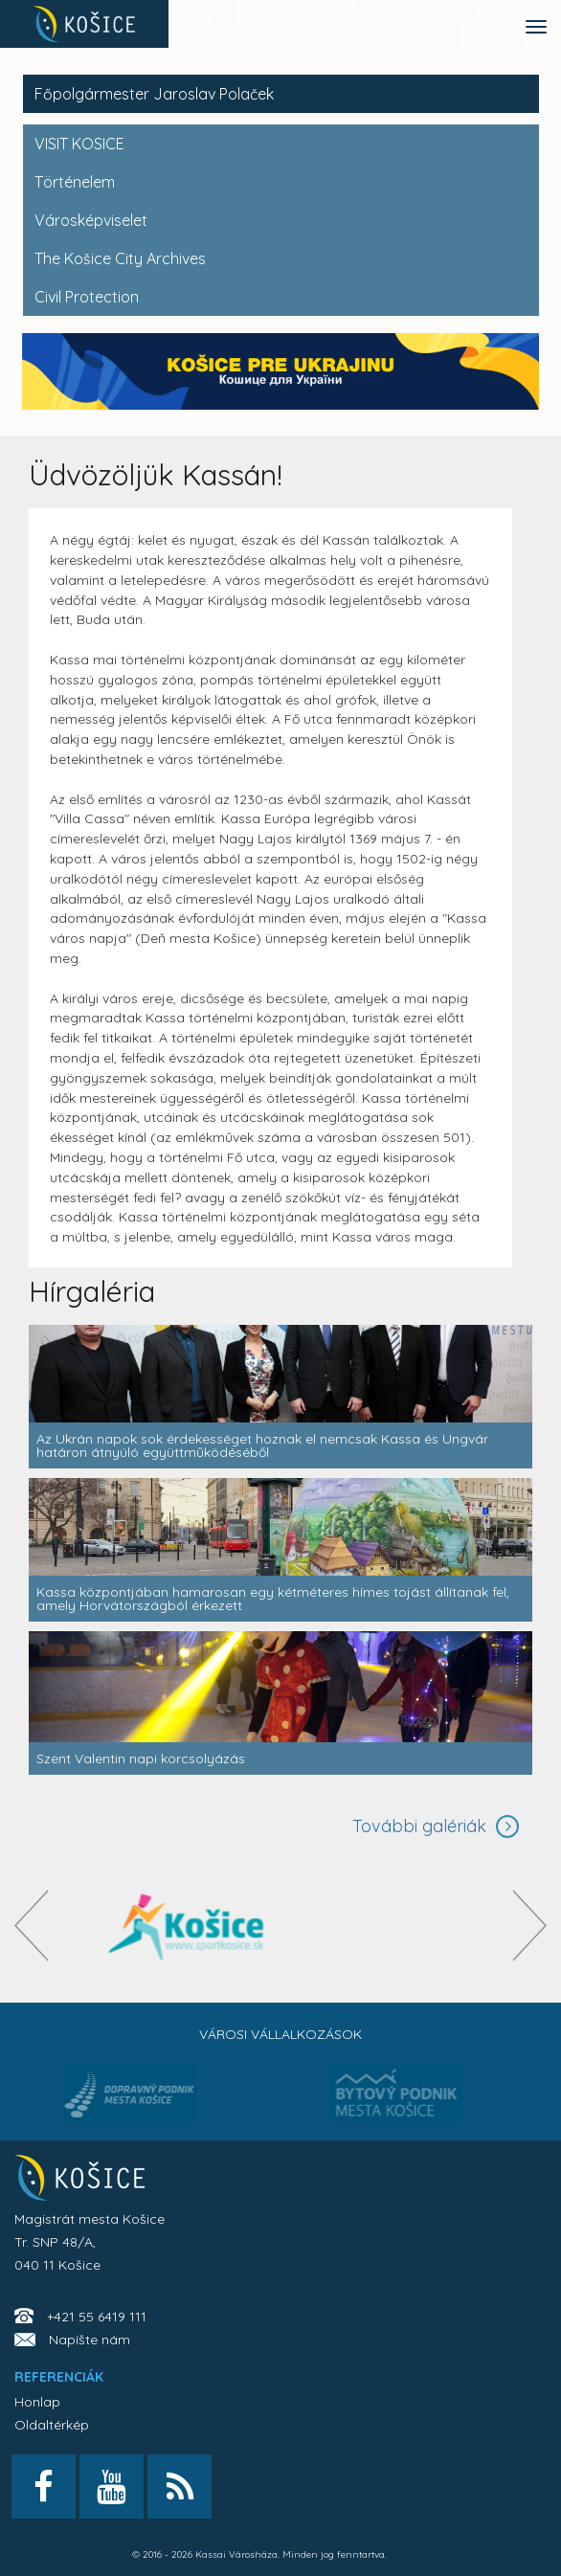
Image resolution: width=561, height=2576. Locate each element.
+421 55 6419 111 (96, 2316)
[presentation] (31, 1925)
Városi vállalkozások (280, 2034)
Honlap (37, 2401)
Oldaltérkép (51, 2424)
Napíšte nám (89, 2339)
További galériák (419, 1826)
